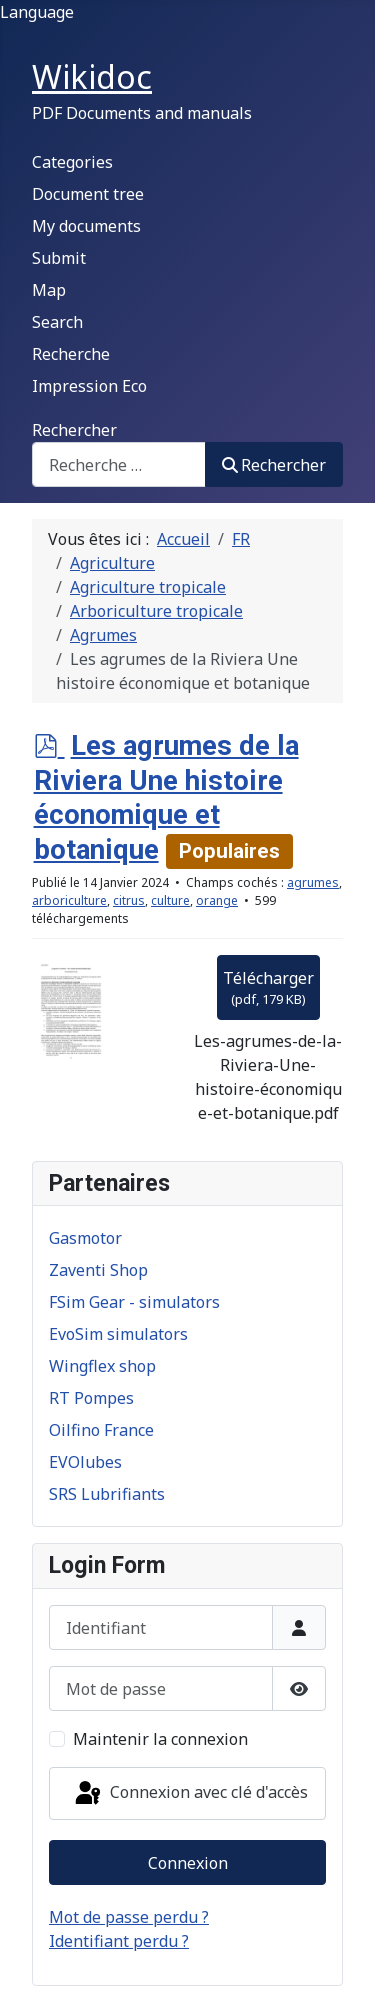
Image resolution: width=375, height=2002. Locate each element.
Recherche (71, 354)
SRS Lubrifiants (107, 1494)
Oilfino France (101, 1430)
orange (217, 900)
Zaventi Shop (98, 1270)
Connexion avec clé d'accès (190, 1794)
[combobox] (119, 464)
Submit (59, 258)
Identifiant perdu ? (119, 1941)
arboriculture (69, 900)
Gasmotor (85, 1238)
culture (170, 900)
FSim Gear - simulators (134, 1302)
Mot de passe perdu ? (129, 1917)
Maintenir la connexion (160, 1739)
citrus (129, 900)
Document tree (88, 194)
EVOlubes (85, 1462)
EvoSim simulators (118, 1334)
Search (57, 322)
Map (49, 290)
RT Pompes (91, 1398)
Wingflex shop (102, 1366)
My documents (86, 226)
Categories (72, 162)
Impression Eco (89, 386)
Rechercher (74, 430)
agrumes (313, 882)
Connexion (188, 1863)
